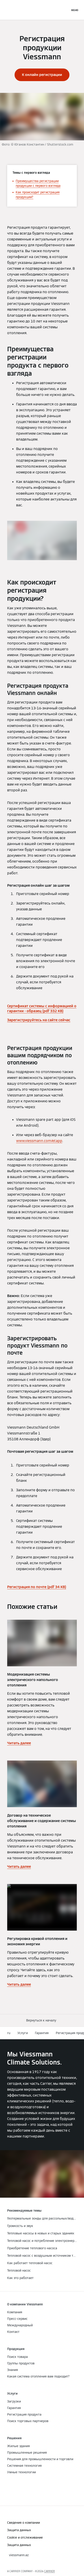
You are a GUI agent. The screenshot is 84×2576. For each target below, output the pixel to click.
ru (8, 2033)
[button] (42, 2020)
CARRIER (49, 2571)
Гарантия (42, 2033)
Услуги (22, 2033)
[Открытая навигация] (74, 10)
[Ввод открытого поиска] (64, 9)
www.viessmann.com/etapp (39, 1140)
